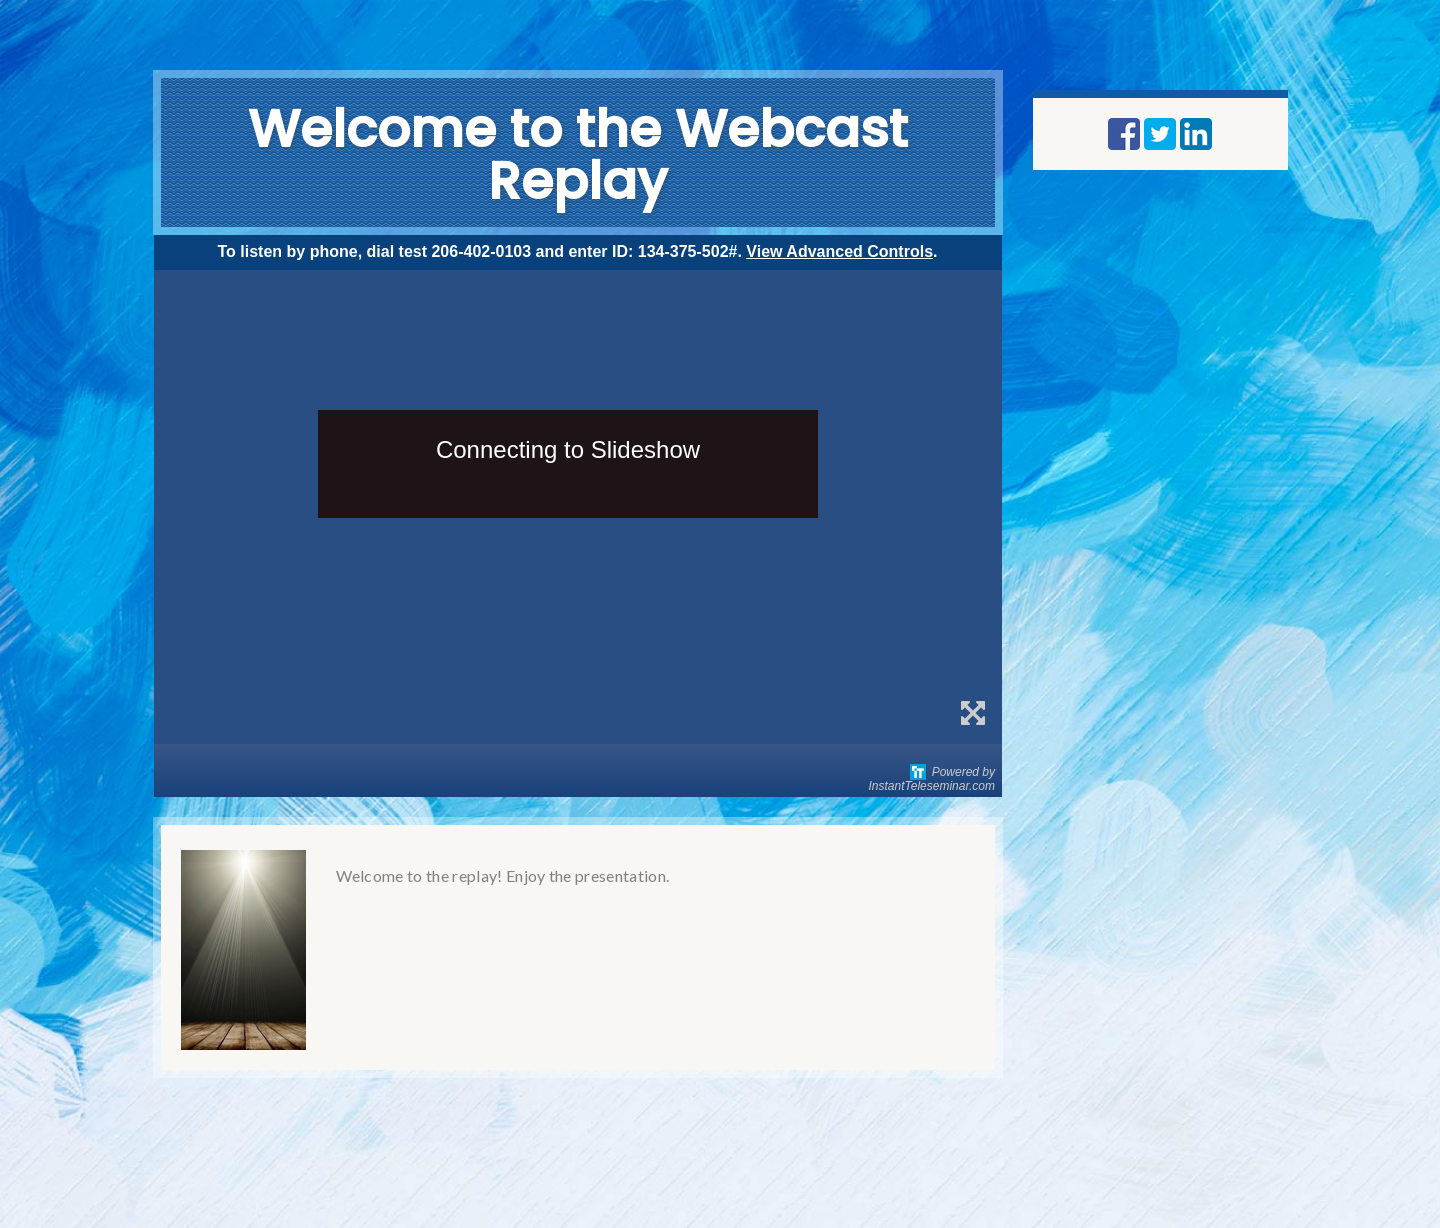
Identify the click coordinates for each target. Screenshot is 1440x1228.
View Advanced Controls (839, 251)
